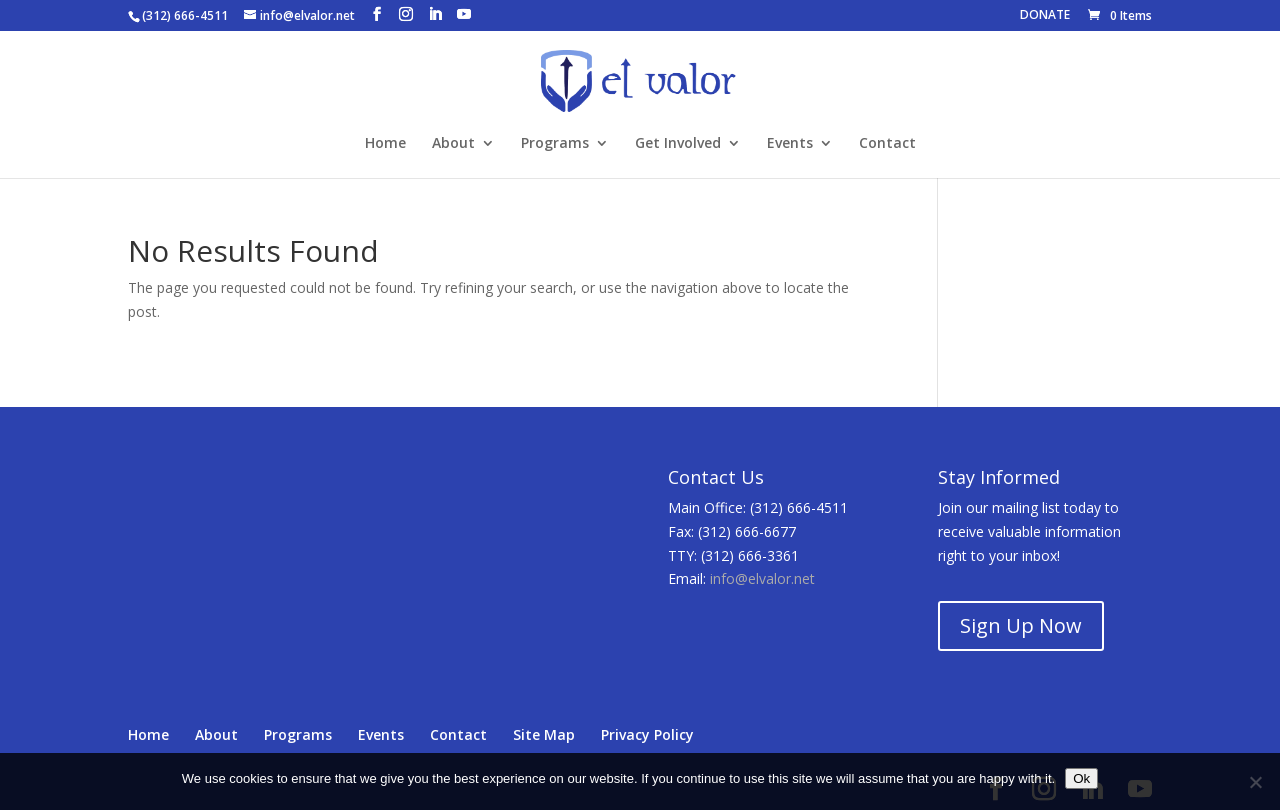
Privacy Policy (647, 734)
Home (385, 144)
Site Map (544, 734)
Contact (887, 144)
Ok (1081, 778)
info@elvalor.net (762, 578)
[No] (1255, 782)
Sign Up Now (1021, 625)
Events (790, 144)
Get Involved (678, 144)
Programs (555, 144)
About (453, 144)
